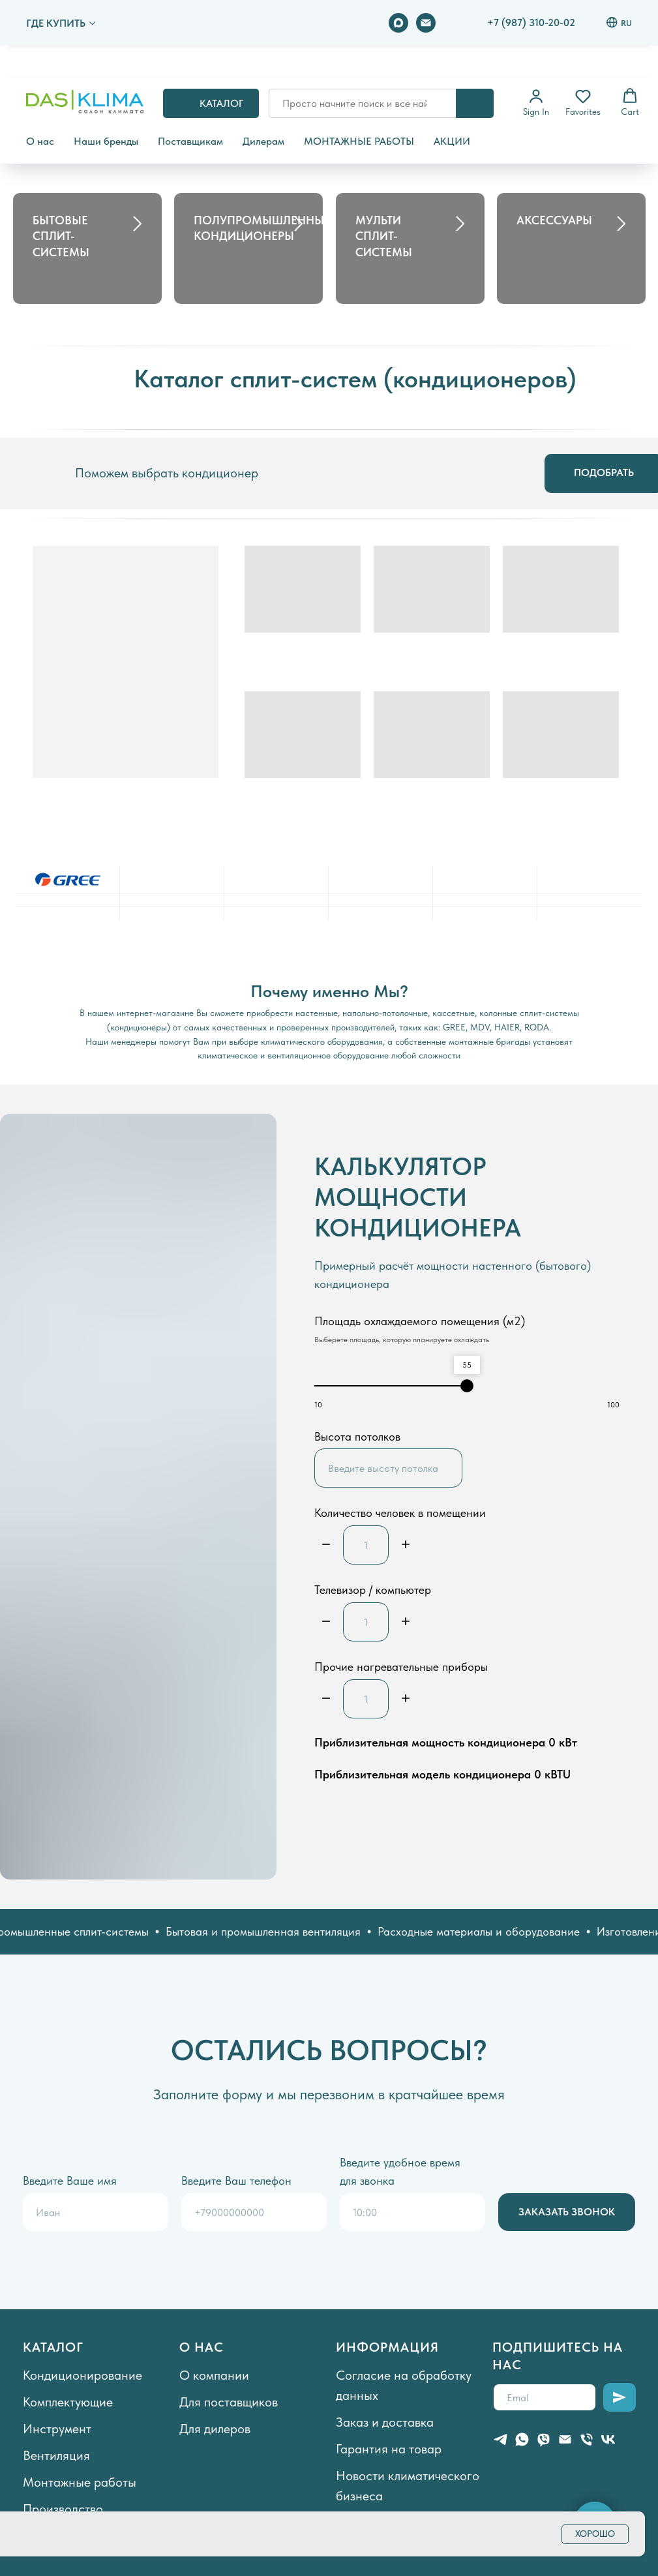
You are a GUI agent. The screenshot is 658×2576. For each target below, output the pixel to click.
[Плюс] (405, 1545)
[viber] (543, 2439)
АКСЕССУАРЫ (554, 220)
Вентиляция (56, 2455)
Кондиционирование (82, 2375)
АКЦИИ (452, 141)
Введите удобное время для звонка (400, 2171)
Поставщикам (190, 141)
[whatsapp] (522, 2439)
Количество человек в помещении (400, 1513)
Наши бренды (106, 141)
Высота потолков (357, 1436)
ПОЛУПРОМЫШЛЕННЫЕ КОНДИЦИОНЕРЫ (262, 228)
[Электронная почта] (426, 23)
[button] (536, 102)
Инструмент (57, 2428)
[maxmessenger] (398, 23)
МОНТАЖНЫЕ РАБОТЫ (359, 141)
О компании (214, 2375)
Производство (63, 2509)
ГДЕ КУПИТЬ (55, 23)
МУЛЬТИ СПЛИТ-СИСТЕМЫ (383, 236)
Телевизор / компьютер (372, 1589)
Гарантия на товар (388, 2449)
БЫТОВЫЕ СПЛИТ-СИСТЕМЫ (61, 236)
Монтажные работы (79, 2482)
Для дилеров (214, 2428)
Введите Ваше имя (70, 2180)
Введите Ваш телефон (236, 2180)
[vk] (608, 2439)
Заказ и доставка (385, 2422)
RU (619, 22)
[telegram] (500, 2439)
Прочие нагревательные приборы (401, 1666)
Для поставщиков (228, 2402)
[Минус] (326, 1545)
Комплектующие (68, 2402)
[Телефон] (586, 2439)
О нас (40, 141)
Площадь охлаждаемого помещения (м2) (419, 1321)
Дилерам (263, 141)
